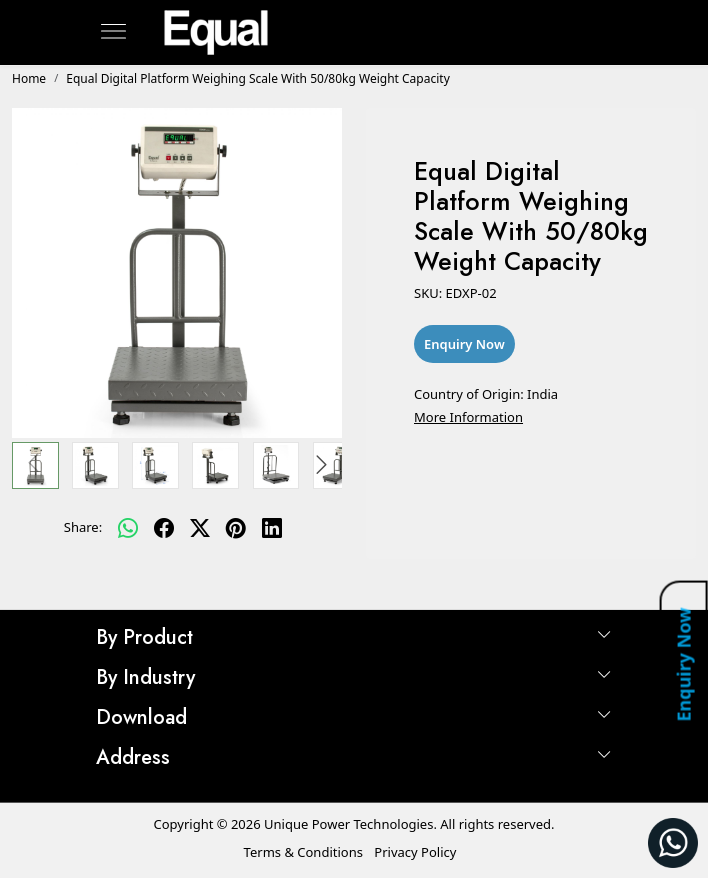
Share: (83, 527)
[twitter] (200, 528)
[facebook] (164, 528)
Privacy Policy (415, 852)
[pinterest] (236, 528)
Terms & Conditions (303, 852)
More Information (468, 417)
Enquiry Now (683, 664)
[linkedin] (272, 528)
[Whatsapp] (128, 528)
